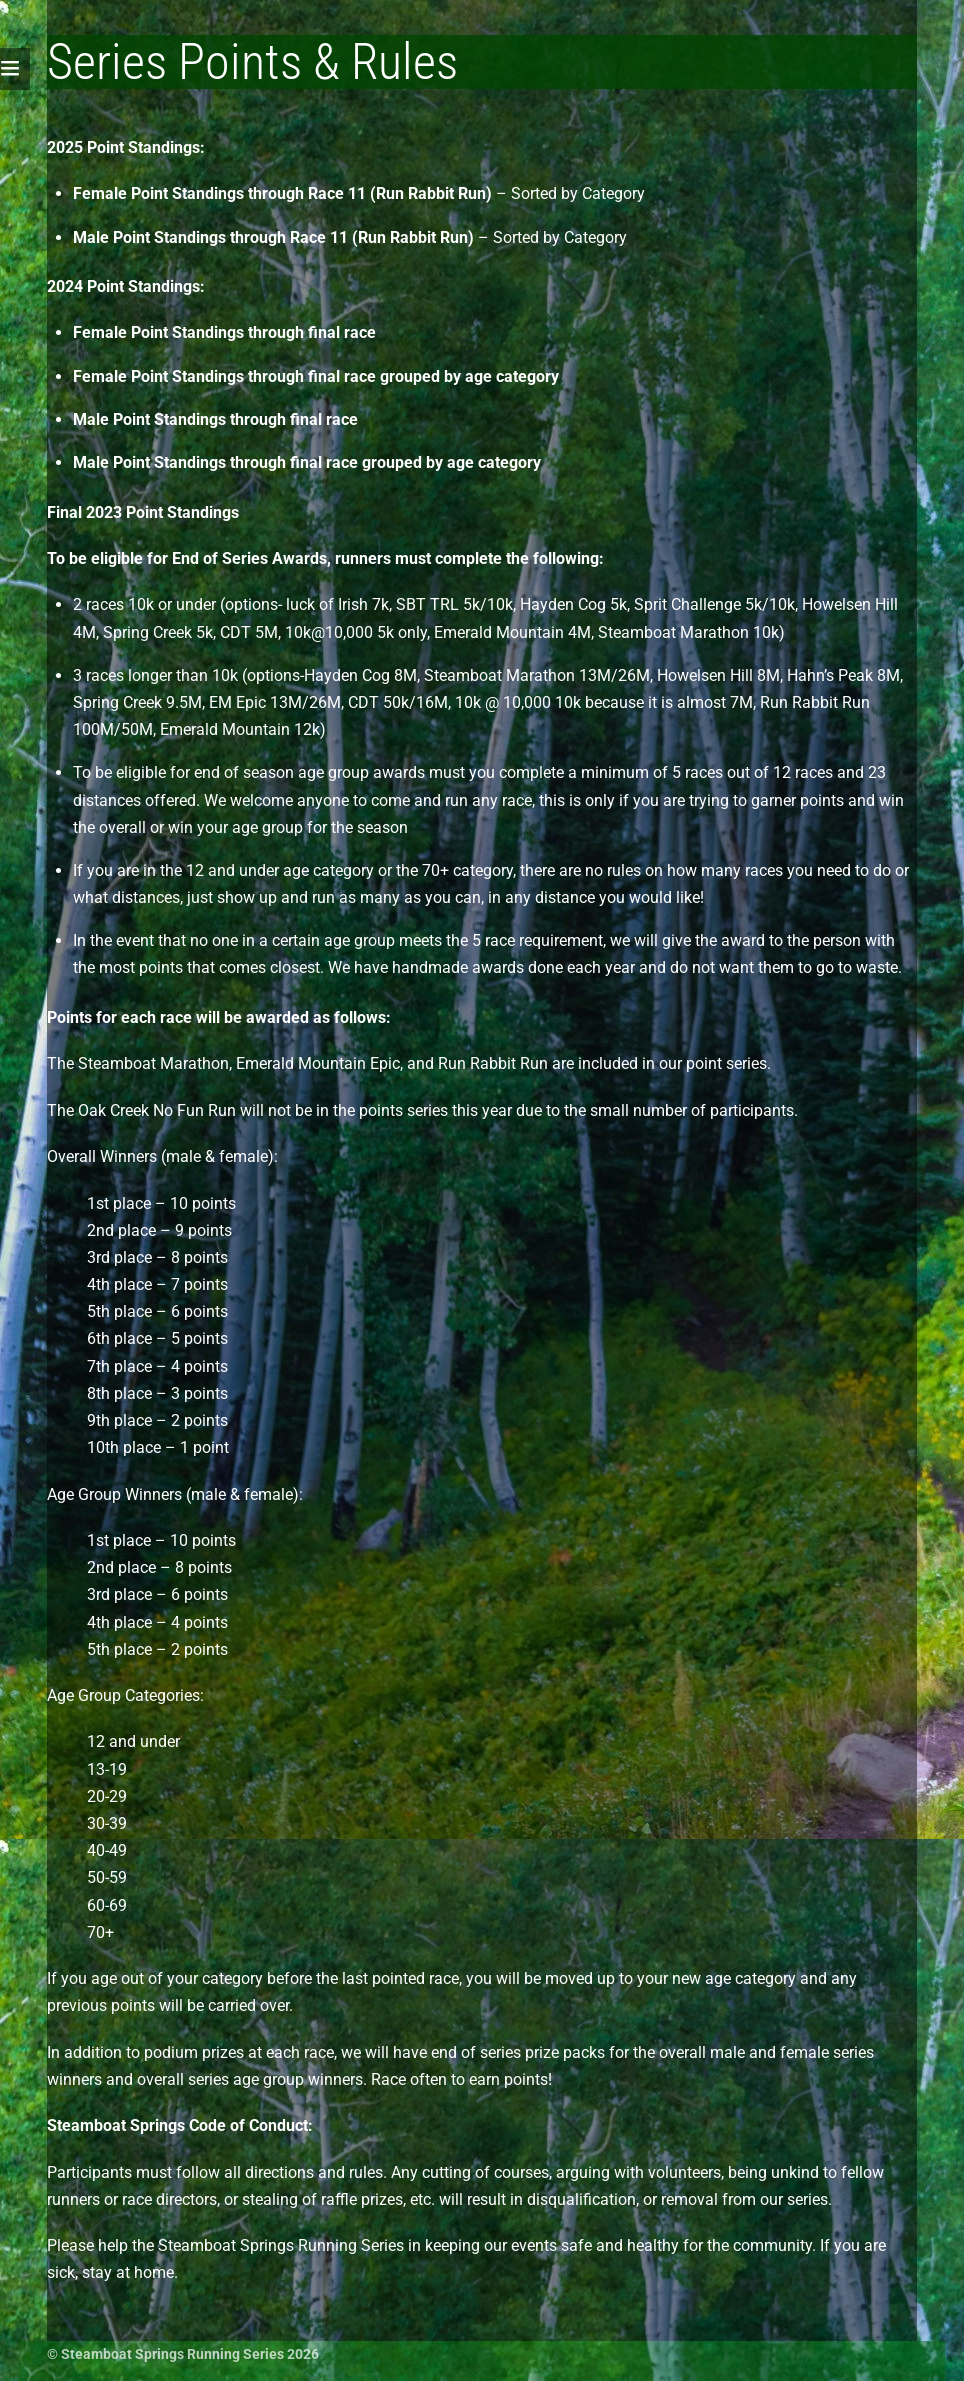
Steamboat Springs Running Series (172, 2354)
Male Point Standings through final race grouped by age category (307, 462)
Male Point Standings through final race (215, 419)
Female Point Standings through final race (224, 332)
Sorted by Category (578, 193)
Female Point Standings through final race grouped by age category (316, 376)
